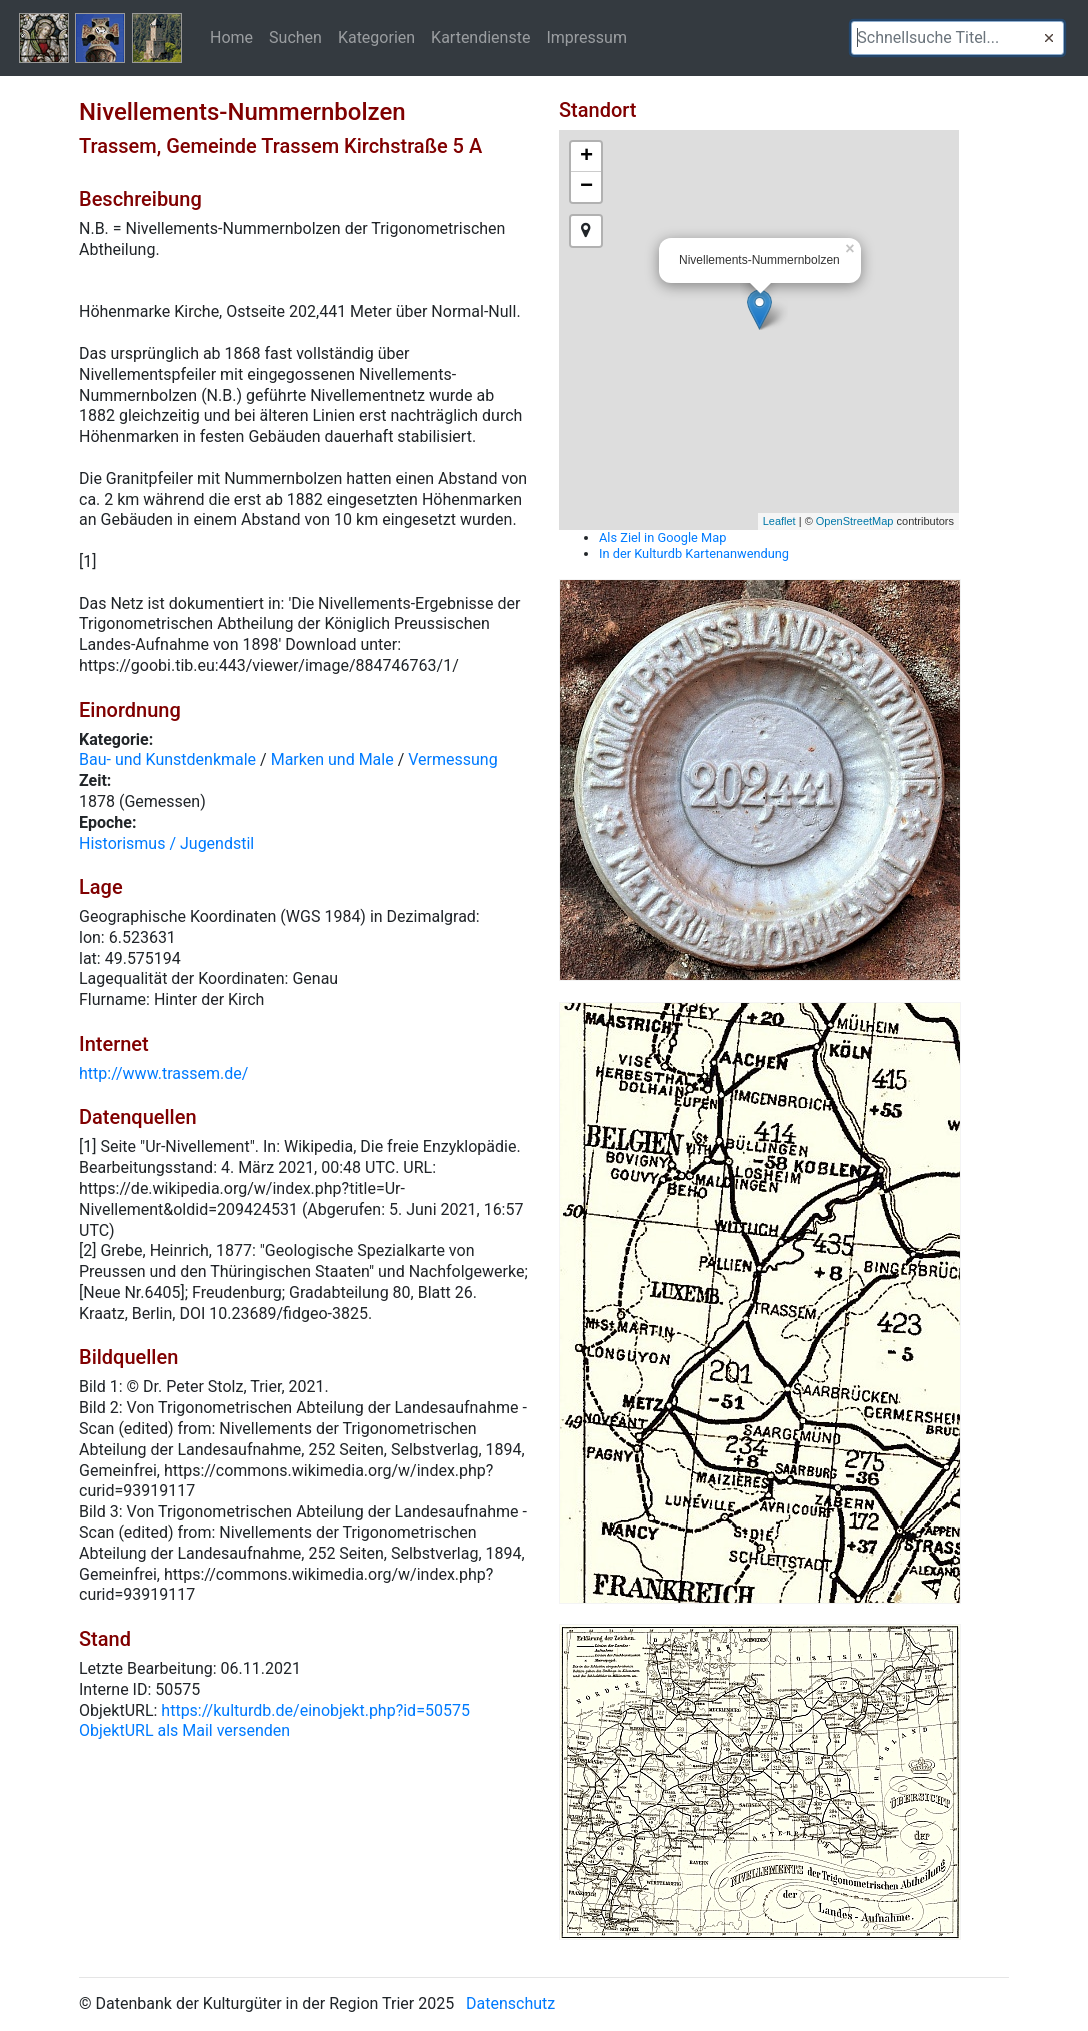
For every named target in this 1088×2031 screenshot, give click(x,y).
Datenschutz (510, 2003)
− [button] (586, 187)
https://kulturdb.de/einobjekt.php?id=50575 (315, 1710)
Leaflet (779, 521)
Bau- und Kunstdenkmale (167, 759)
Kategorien (376, 37)
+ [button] (586, 157)
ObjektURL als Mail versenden (184, 1730)
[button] (1049, 38)
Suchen (295, 37)
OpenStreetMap (855, 521)
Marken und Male (332, 759)
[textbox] (957, 38)
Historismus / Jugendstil (166, 843)
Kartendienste (480, 37)
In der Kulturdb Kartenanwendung (694, 553)
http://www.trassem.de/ (163, 1073)
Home (231, 37)
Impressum (586, 37)
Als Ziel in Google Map (662, 537)
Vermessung (452, 759)
